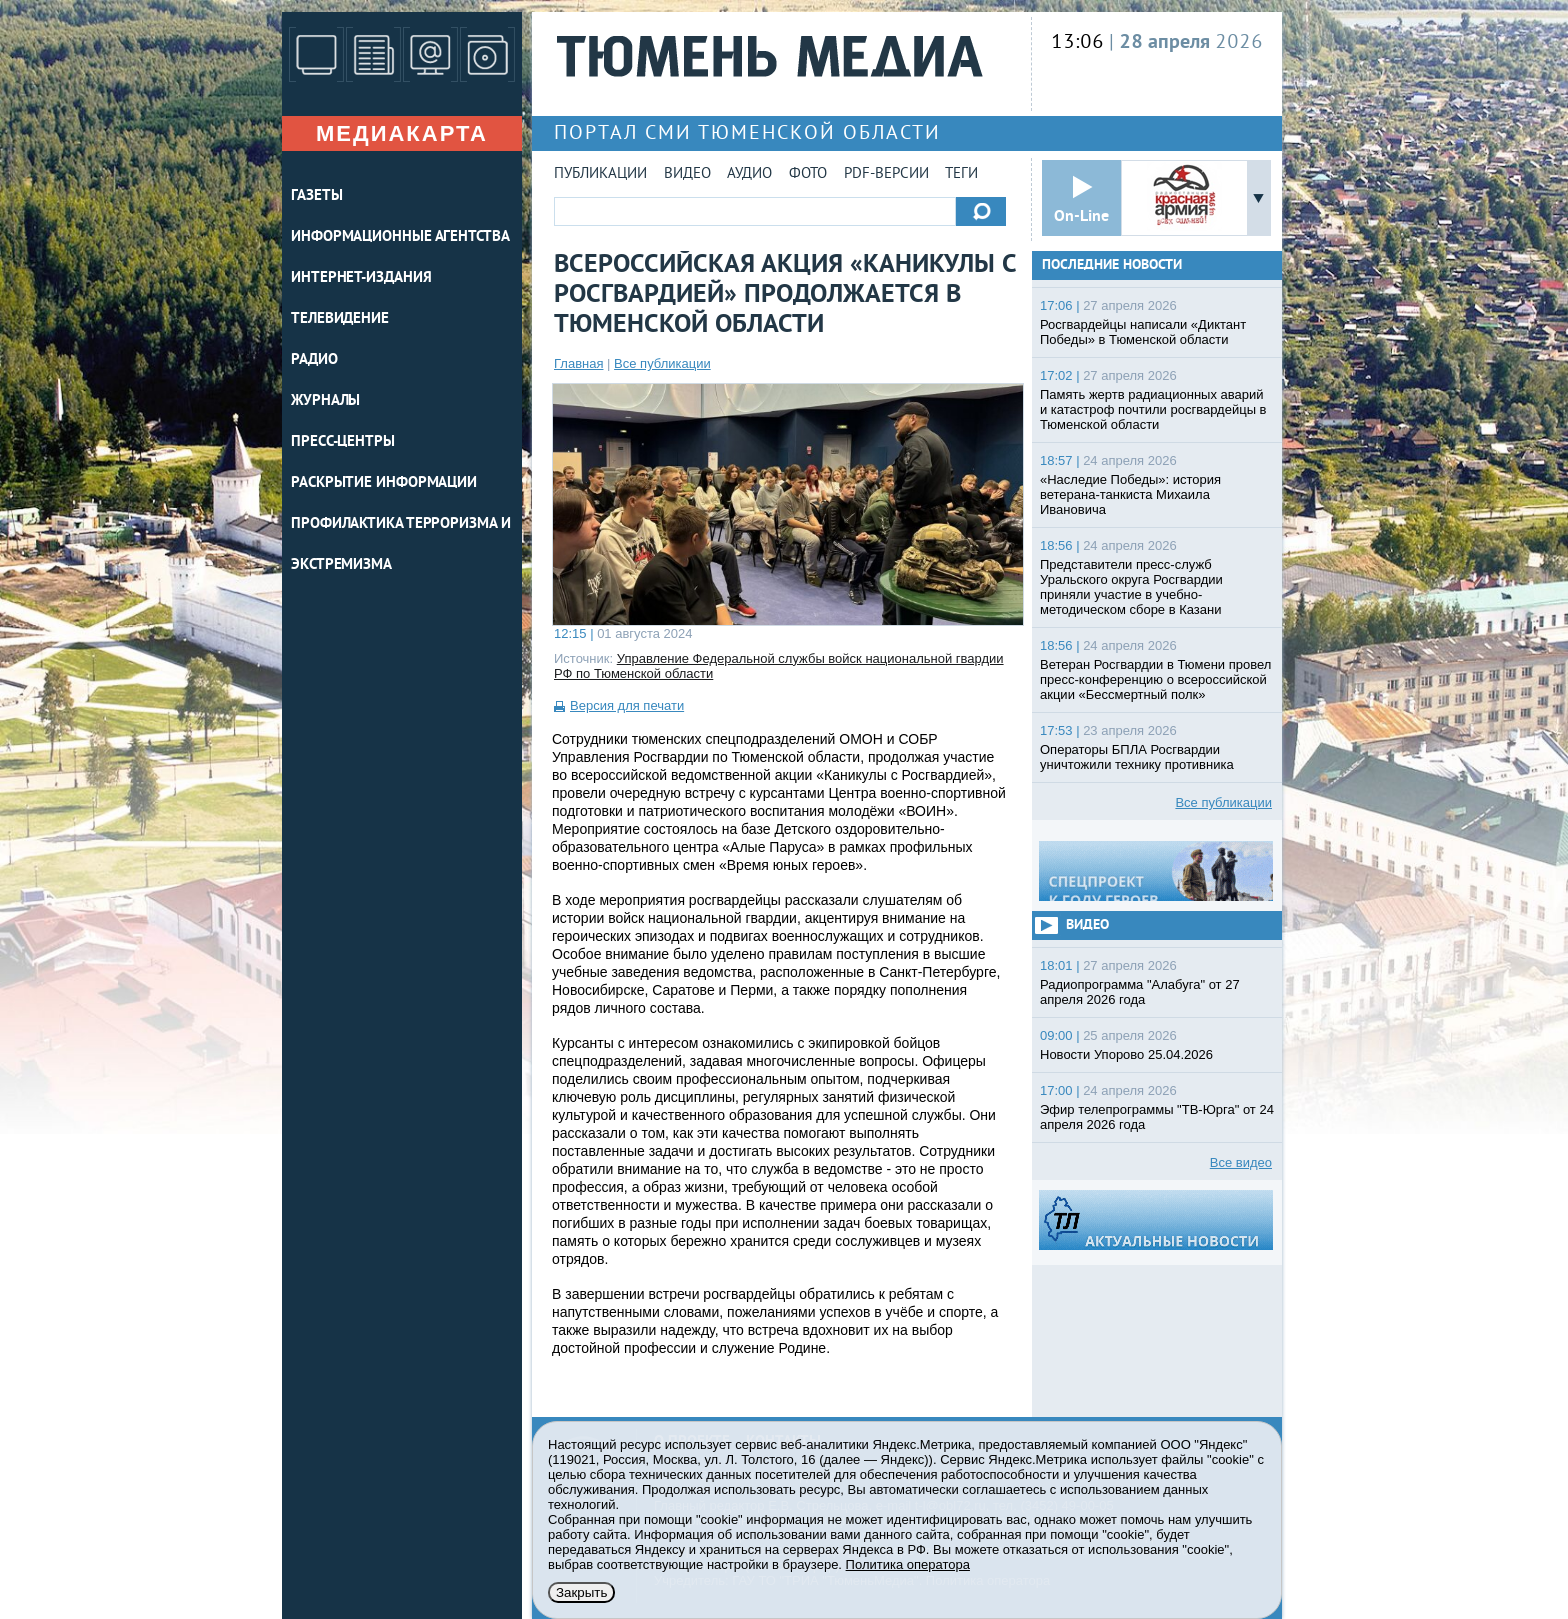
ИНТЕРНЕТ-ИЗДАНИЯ (361, 278)
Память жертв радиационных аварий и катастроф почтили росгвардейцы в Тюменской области (1153, 409)
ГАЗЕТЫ (316, 196)
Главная (578, 363)
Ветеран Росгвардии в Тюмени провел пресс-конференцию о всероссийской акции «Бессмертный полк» (1155, 679)
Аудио (749, 174)
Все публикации (662, 363)
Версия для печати (627, 705)
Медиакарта (402, 133)
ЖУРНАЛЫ (325, 401)
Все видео (1241, 1162)
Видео (687, 174)
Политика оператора (908, 1564)
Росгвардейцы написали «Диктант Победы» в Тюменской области (1143, 332)
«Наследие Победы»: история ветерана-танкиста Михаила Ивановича (1130, 494)
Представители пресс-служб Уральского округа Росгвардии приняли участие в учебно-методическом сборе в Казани (1131, 587)
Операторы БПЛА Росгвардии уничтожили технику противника (1137, 757)
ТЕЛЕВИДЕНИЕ (340, 319)
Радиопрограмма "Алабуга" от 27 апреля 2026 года (1140, 992)
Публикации (600, 174)
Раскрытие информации (384, 483)
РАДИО (314, 360)
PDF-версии (886, 174)
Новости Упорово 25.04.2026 (1126, 1054)
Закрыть (581, 1592)
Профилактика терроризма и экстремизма (401, 545)
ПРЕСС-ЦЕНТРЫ (343, 442)
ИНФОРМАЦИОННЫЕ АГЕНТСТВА (400, 237)
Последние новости (1112, 265)
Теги (961, 174)
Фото (808, 174)
